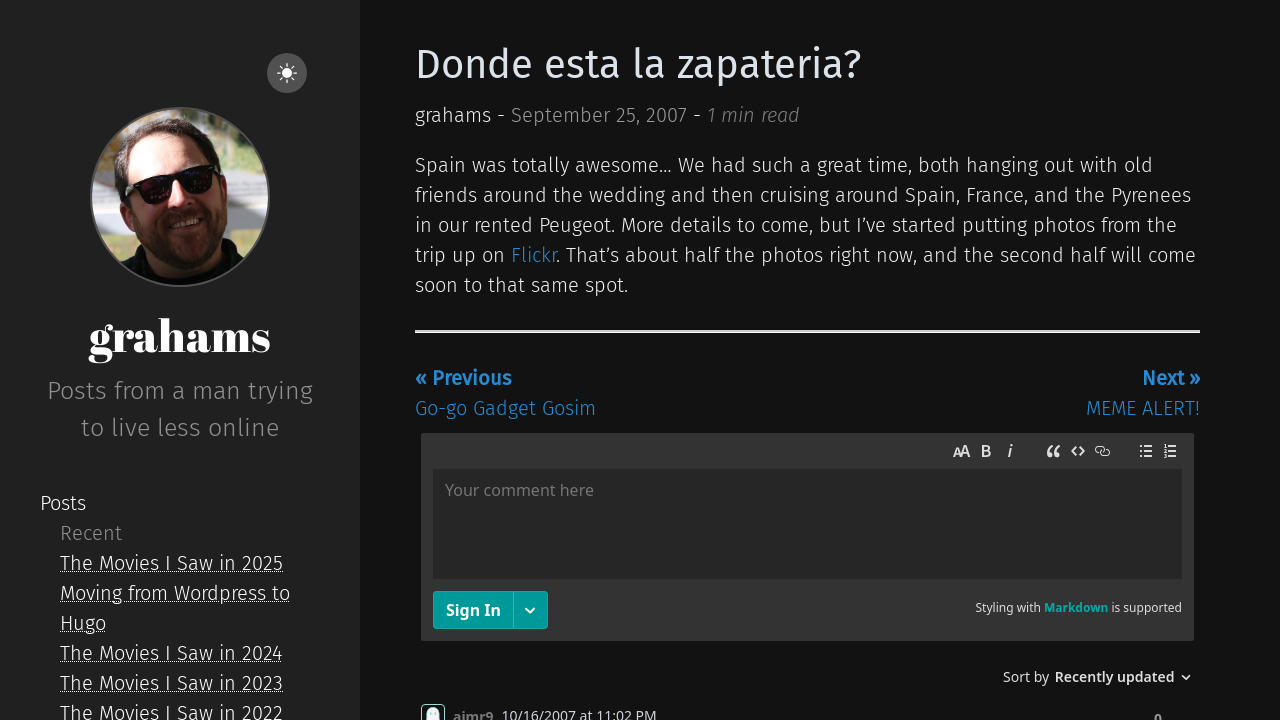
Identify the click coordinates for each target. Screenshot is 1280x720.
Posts (63, 503)
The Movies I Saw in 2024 (171, 653)
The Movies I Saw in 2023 (171, 683)
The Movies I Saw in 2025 (171, 563)
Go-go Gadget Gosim (505, 393)
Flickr (533, 255)
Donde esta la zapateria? (638, 65)
